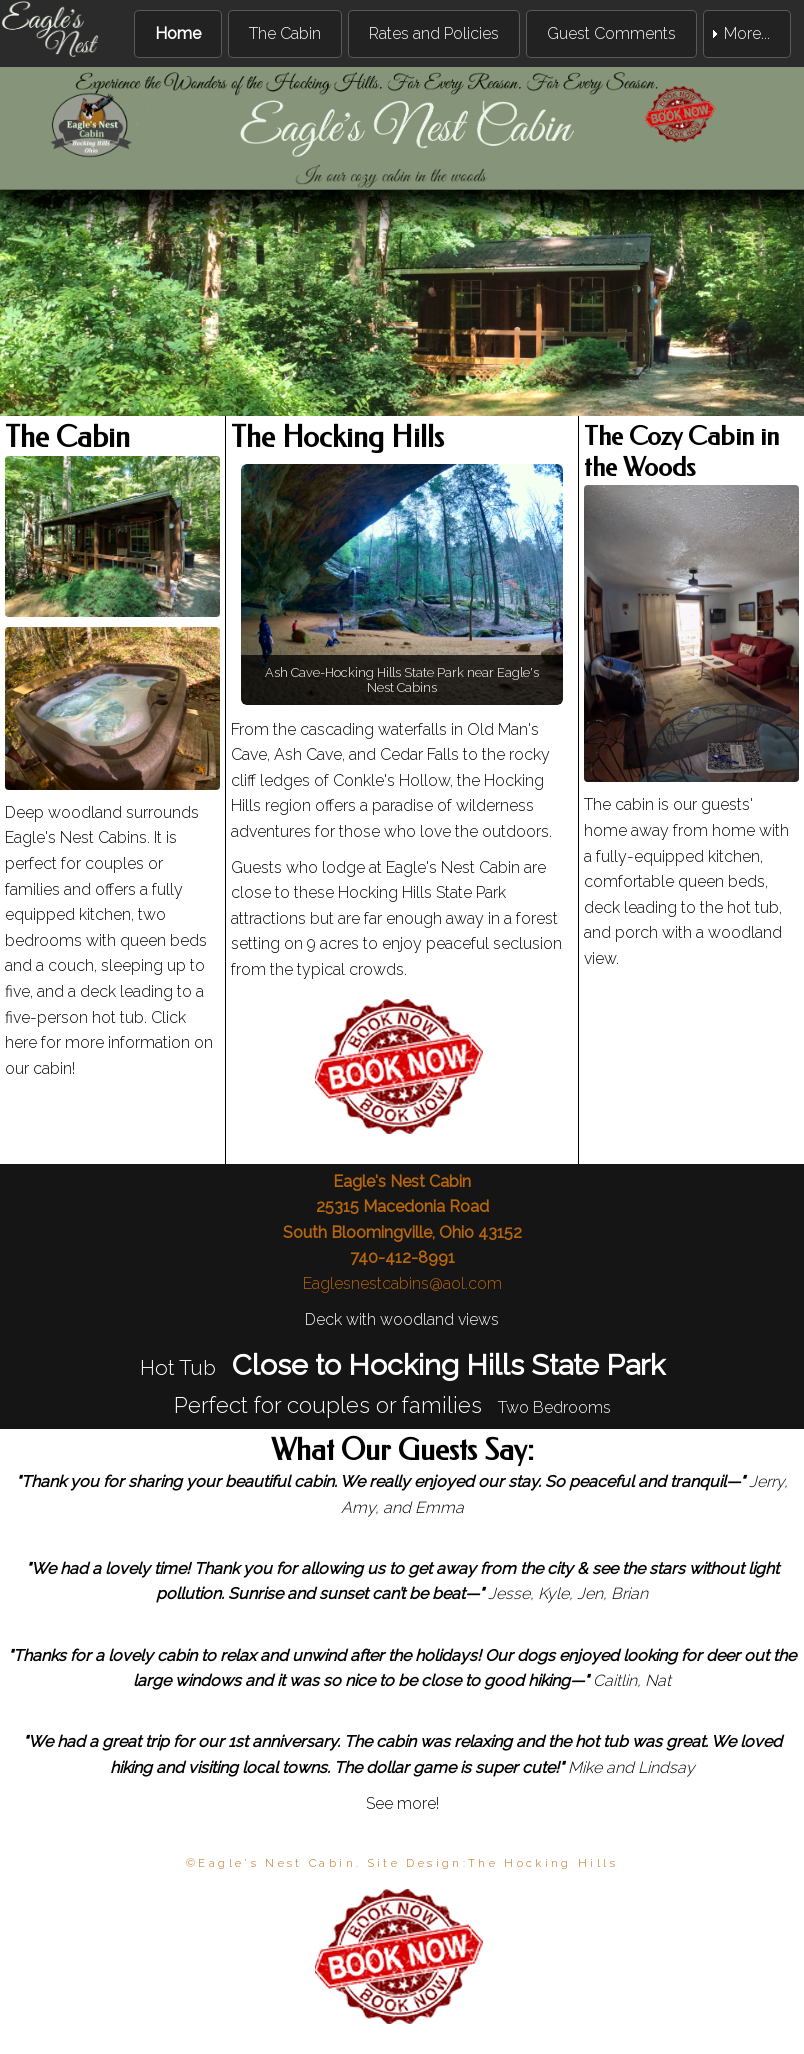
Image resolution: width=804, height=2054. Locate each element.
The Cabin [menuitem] (285, 33)
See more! (402, 1803)
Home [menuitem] (178, 33)
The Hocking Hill (538, 1863)
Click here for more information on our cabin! (109, 1043)
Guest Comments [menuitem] (611, 33)
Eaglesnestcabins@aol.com (402, 1283)
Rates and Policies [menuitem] (434, 33)
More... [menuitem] (747, 33)
